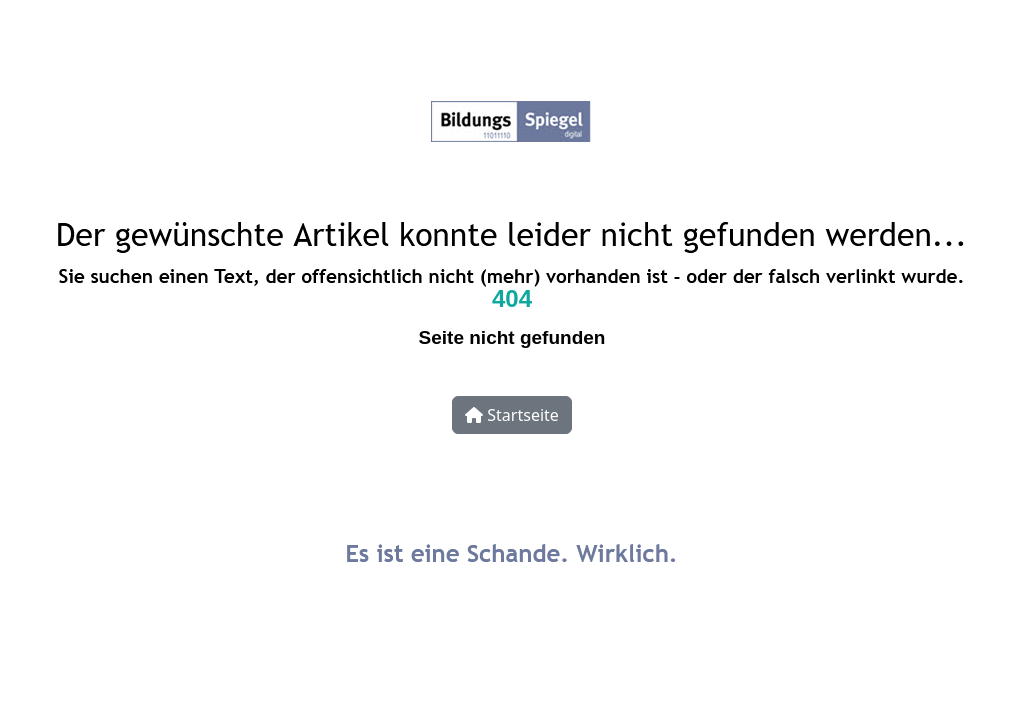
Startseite (512, 415)
